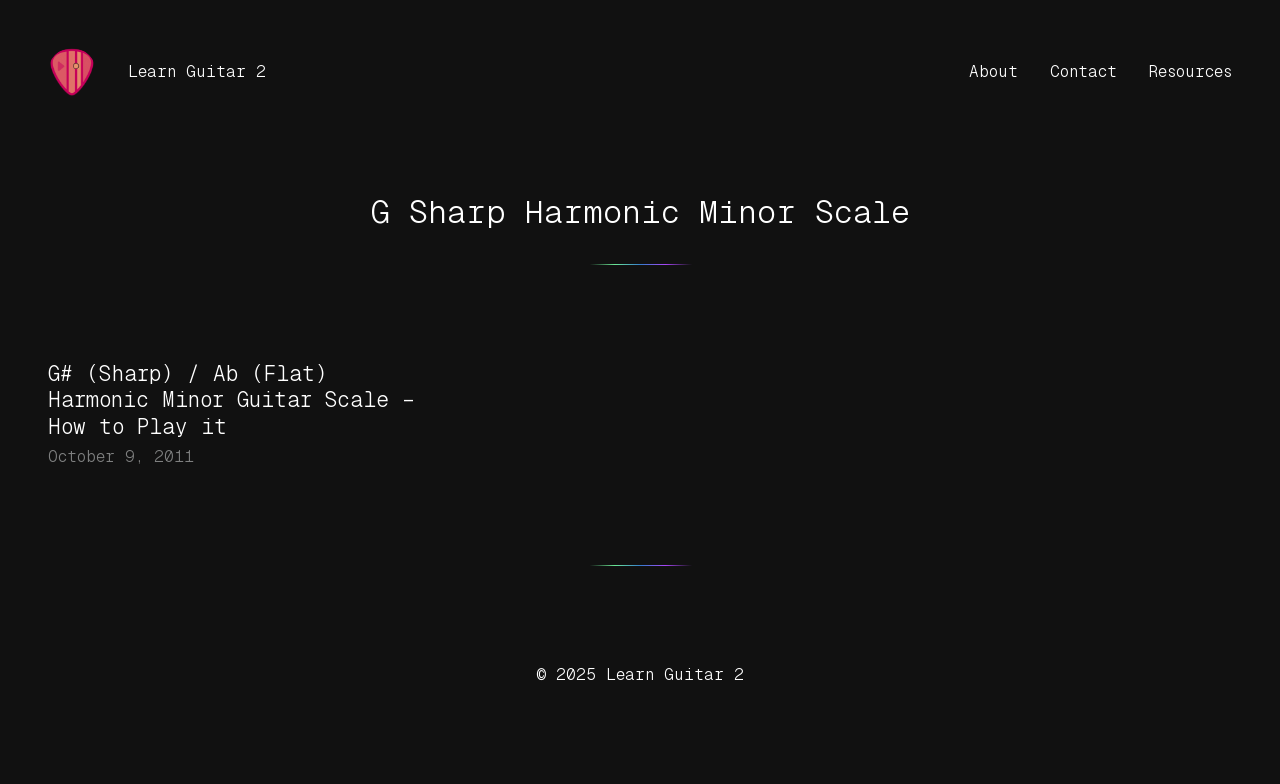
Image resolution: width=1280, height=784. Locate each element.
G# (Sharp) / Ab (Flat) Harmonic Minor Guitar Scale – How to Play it (231, 400)
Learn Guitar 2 (197, 71)
